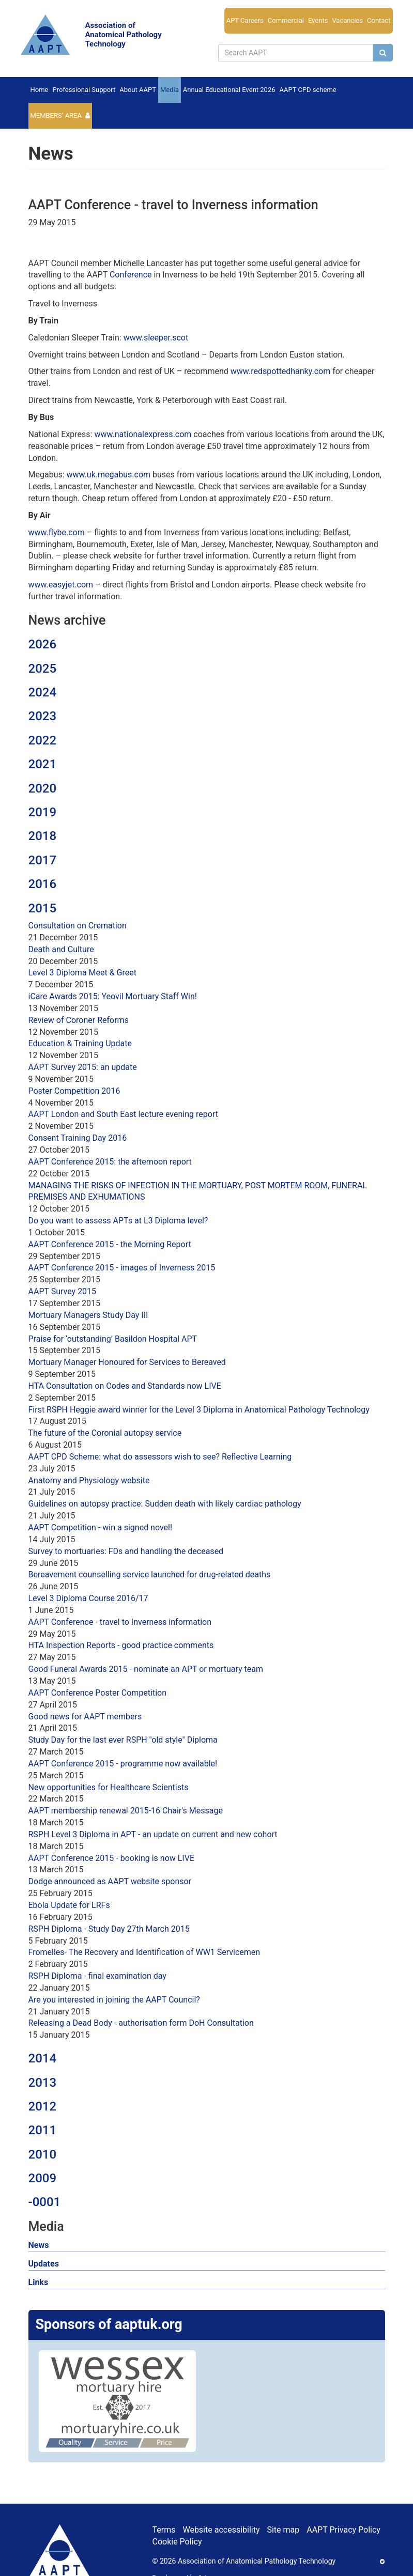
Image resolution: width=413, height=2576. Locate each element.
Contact (378, 20)
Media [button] (169, 90)
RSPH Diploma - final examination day (97, 1976)
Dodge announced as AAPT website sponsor (110, 1881)
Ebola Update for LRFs (69, 1905)
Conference (131, 275)
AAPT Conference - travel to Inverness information (120, 1622)
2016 (42, 884)
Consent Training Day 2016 (77, 1138)
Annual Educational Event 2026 (229, 90)
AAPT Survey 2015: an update (82, 1067)
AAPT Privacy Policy (343, 2530)
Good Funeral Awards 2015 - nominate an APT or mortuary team (146, 1669)
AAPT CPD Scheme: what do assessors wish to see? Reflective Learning (160, 1457)
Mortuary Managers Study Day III (88, 1315)
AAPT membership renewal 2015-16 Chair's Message (125, 1810)
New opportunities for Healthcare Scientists (108, 1787)
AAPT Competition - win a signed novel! (100, 1527)
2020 (42, 788)
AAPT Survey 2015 (62, 1291)
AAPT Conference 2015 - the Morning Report (109, 1244)
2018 (42, 836)
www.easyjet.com (61, 584)
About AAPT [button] (137, 90)
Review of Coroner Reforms (78, 1020)
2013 (42, 2082)
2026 (42, 644)
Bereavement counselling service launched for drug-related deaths (149, 1574)
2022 (42, 740)
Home (39, 90)
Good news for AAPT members (85, 1716)
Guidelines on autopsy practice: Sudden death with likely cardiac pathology (164, 1504)
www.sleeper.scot (156, 338)
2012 (42, 2106)
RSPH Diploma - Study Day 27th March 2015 (109, 1929)
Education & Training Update (80, 1043)
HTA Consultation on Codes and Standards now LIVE (124, 1386)
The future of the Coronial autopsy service (105, 1433)
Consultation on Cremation (77, 925)
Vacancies (347, 20)
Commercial (286, 20)
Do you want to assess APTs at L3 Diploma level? (118, 1220)
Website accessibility (220, 2530)
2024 (42, 692)
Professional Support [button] (83, 90)
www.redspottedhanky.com (280, 371)
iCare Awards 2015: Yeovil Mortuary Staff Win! (112, 996)
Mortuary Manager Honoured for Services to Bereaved (127, 1362)
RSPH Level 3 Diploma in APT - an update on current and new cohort (153, 1834)
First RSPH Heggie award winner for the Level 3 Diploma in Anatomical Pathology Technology (199, 1410)
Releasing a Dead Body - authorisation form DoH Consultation (141, 2023)
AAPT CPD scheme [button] (308, 90)
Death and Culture (61, 949)
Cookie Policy (177, 2542)
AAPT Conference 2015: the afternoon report (110, 1162)
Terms (164, 2530)
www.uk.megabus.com (108, 474)
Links (38, 2282)
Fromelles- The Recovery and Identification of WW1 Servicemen (144, 1952)
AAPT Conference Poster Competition (97, 1693)
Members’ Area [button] (56, 115)
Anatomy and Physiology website (89, 1480)
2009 (42, 2178)
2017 (42, 860)
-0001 (44, 2202)
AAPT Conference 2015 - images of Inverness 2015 (122, 1268)
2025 (42, 668)
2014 (42, 2058)
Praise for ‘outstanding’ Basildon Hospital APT (112, 1339)
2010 (42, 2154)
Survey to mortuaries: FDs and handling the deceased (126, 1551)
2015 (42, 908)
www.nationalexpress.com (142, 434)
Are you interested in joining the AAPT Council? (114, 2000)
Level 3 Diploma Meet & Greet (82, 972)
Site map (283, 2530)
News (38, 2245)
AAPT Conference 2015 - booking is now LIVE (111, 1858)
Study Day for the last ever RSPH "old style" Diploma (123, 1740)
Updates (43, 2264)
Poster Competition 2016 (74, 1091)
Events (318, 20)
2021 (42, 764)
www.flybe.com (56, 532)
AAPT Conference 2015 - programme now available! (123, 1763)
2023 (42, 716)
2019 (42, 812)
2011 (42, 2130)
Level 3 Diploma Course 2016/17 (88, 1598)
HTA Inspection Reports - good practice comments (121, 1645)
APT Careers (245, 20)
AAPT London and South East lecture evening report (123, 1114)
